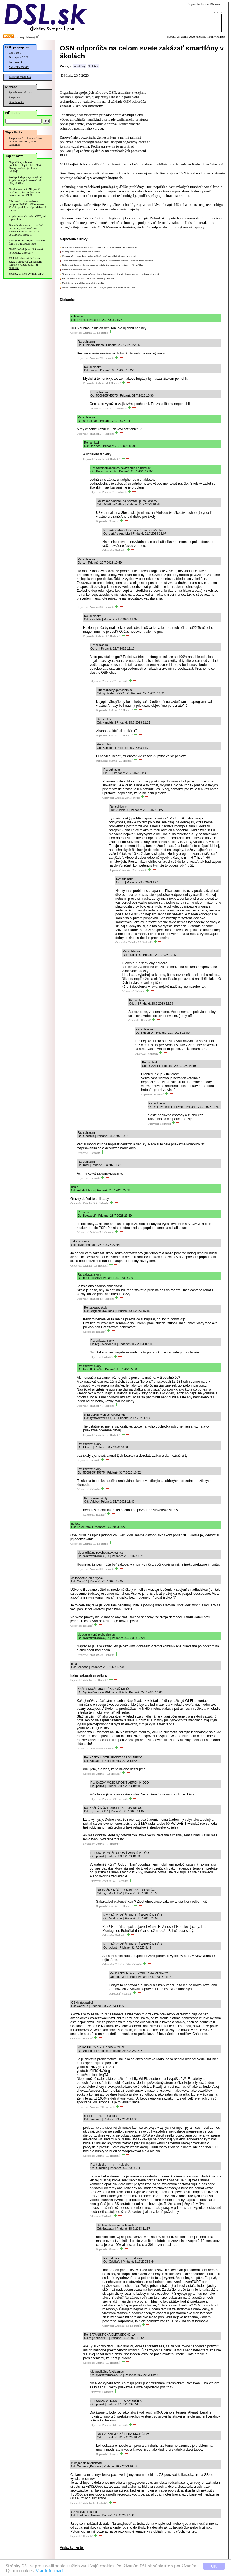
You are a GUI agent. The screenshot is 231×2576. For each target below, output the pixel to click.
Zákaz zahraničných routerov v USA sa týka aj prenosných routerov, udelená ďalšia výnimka (107, 260)
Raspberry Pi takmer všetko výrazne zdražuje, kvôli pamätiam (25, 141)
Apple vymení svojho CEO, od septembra (27, 218)
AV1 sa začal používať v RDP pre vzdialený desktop (88, 278)
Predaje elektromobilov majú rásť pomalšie (83, 283)
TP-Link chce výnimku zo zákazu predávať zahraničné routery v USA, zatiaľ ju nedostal (25, 263)
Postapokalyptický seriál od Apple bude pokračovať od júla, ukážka (25, 180)
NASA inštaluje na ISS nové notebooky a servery (26, 251)
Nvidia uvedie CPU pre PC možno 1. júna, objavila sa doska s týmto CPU (25, 192)
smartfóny (79, 66)
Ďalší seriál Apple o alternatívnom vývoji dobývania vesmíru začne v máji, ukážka (102, 265)
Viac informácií (50, 2571)
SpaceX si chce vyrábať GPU (26, 273)
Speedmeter (16, 92)
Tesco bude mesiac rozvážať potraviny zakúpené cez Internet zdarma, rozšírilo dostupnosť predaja (26, 230)
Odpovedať (76, 333)
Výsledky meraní (19, 66)
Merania (28, 92)
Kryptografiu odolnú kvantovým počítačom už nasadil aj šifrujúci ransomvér (99, 256)
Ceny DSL (15, 52)
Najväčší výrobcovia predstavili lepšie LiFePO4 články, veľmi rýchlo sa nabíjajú (25, 166)
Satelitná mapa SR (20, 76)
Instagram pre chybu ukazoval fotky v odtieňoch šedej (27, 242)
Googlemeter (16, 101)
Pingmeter (15, 97)
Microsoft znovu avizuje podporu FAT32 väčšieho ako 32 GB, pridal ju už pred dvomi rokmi (27, 206)
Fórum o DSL (17, 62)
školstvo (93, 66)
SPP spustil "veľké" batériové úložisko (81, 251)
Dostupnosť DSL (19, 57)
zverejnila (139, 92)
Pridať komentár (72, 2547)
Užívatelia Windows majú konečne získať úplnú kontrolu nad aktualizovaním (99, 247)
